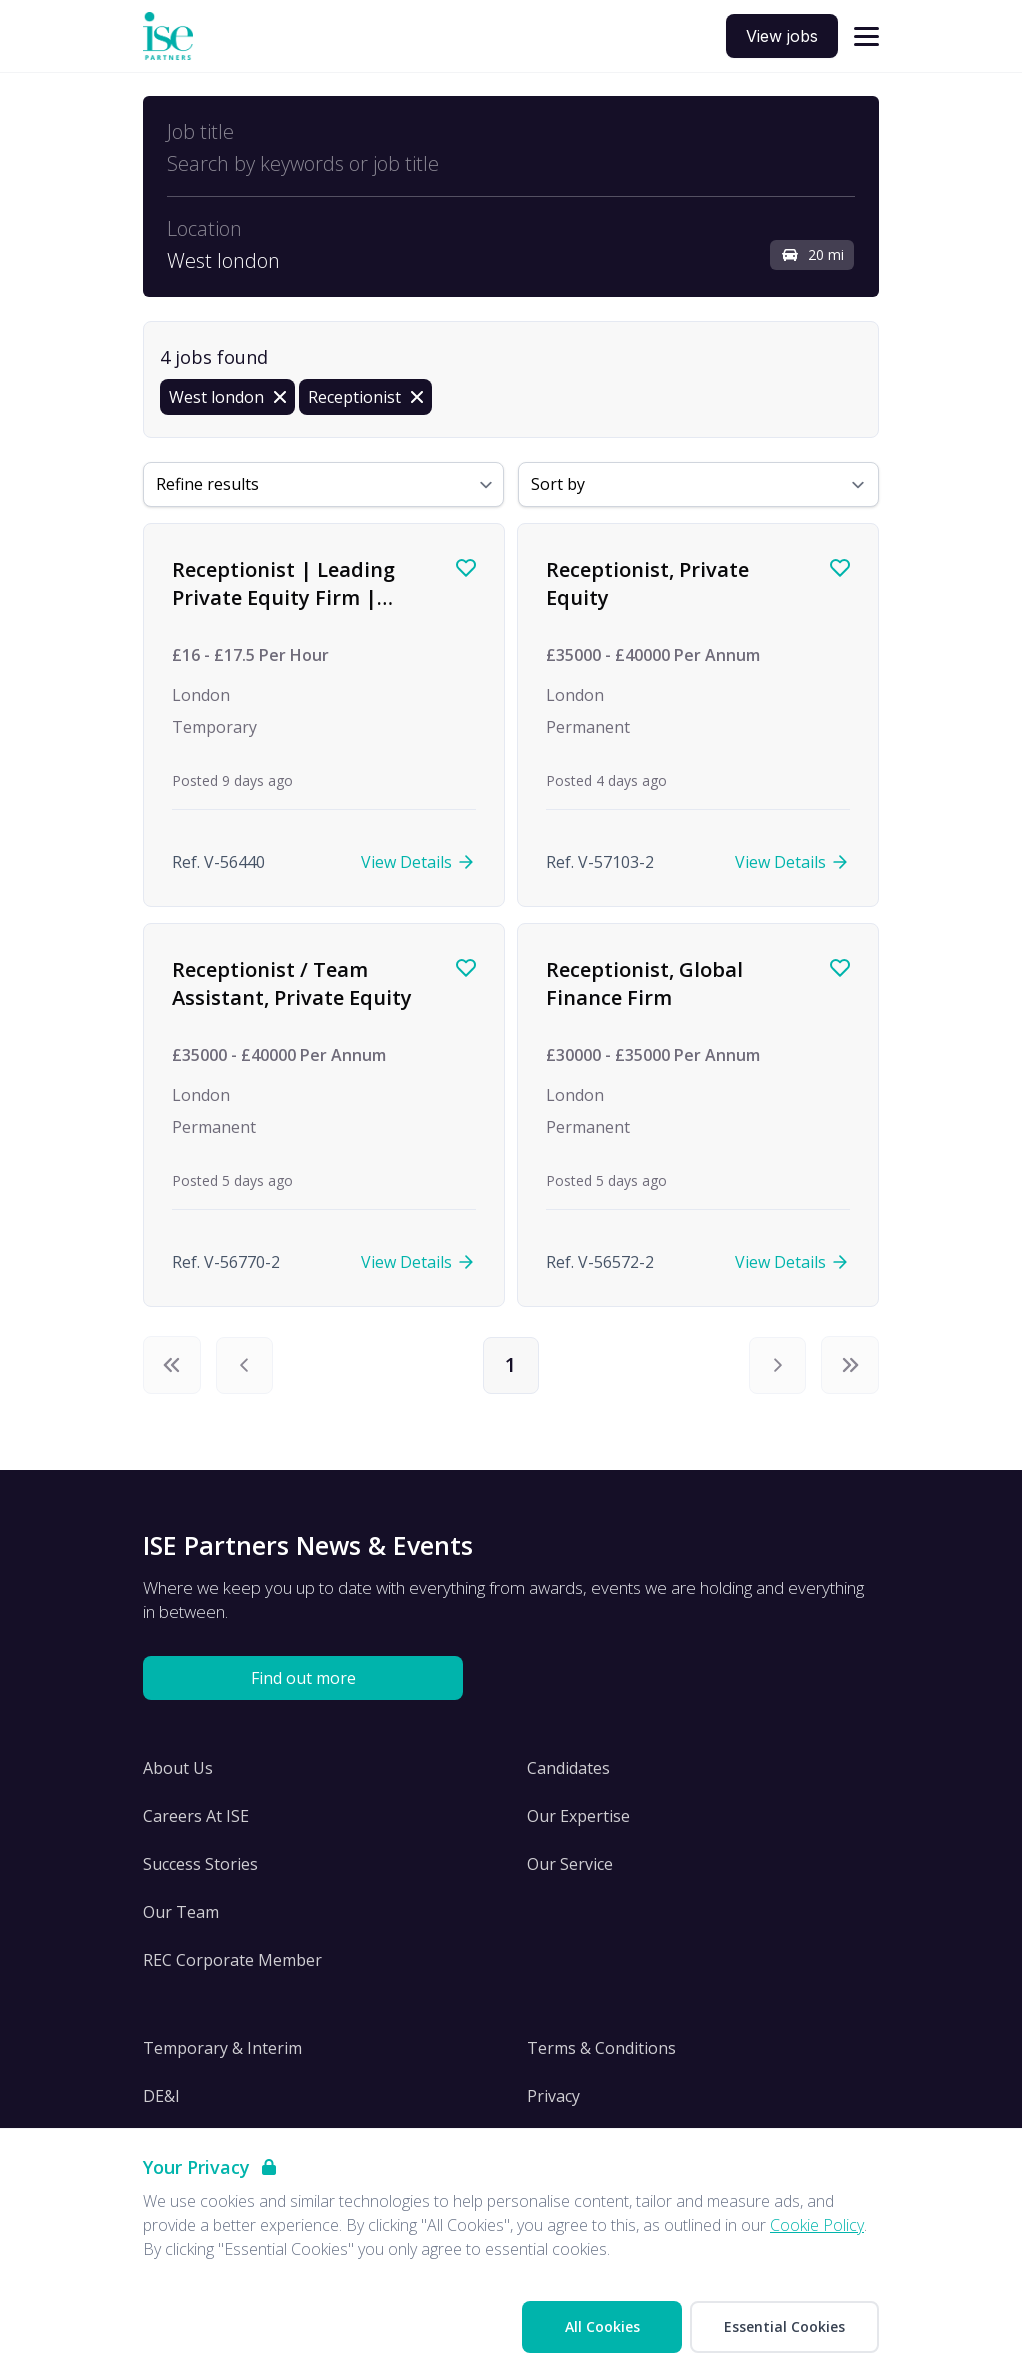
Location (204, 229)
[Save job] (466, 568)
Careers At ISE (196, 1817)
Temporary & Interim (222, 2049)
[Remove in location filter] (227, 397)
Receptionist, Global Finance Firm (644, 983)
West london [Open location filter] (223, 261)
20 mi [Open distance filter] (812, 255)
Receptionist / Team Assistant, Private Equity (292, 983)
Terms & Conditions (601, 2049)
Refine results (207, 484)
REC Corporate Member (232, 1961)
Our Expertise (578, 1817)
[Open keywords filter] (511, 164)
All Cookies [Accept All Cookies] (602, 2326)
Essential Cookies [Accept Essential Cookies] (784, 2326)
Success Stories (200, 1865)
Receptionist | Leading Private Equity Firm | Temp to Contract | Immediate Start (283, 611)
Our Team (181, 1913)
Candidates (568, 1769)
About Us (178, 1769)
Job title (200, 132)
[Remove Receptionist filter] (365, 397)
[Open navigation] (866, 36)
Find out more (303, 1679)
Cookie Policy (817, 2225)
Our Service (570, 1865)
